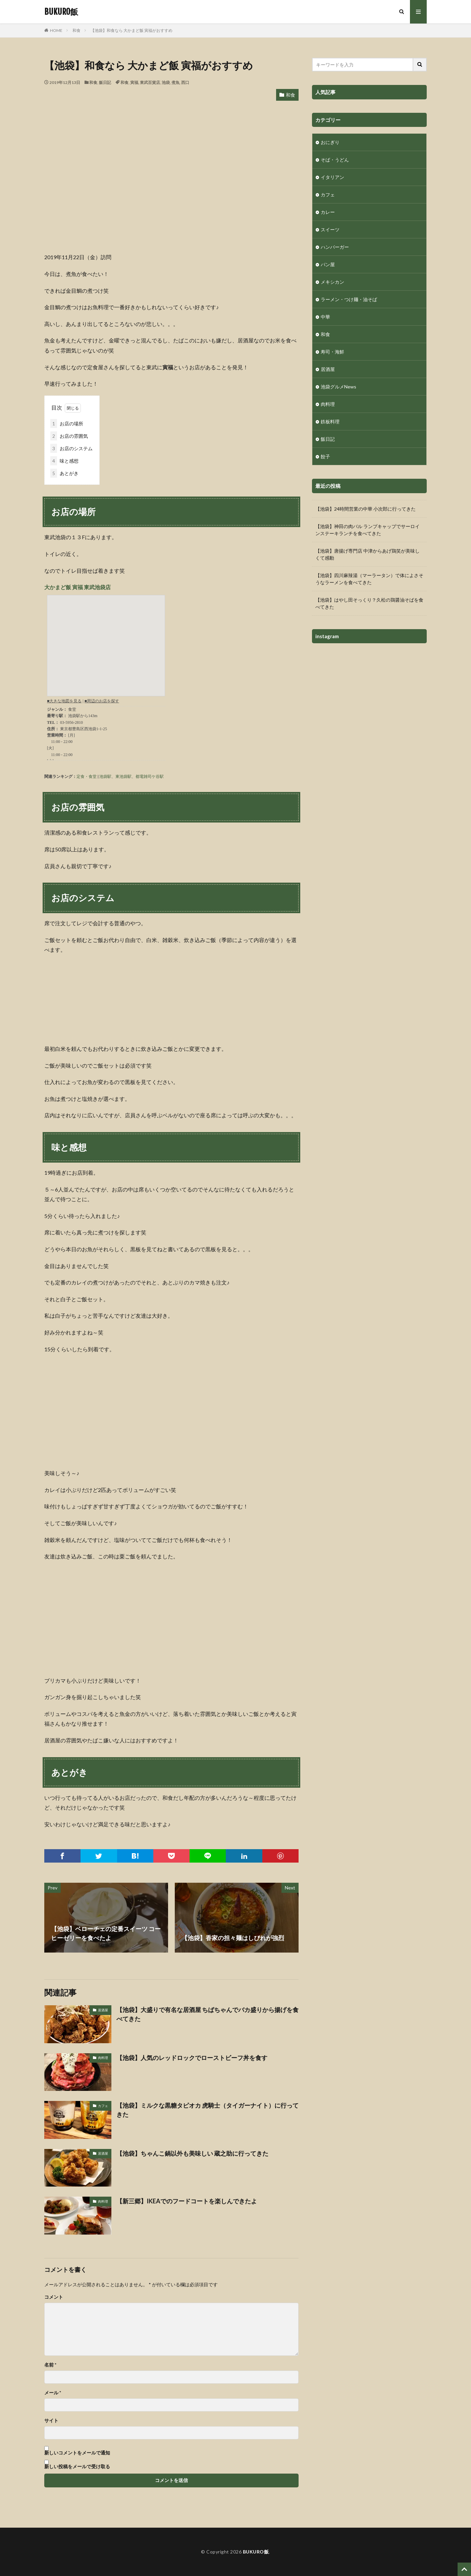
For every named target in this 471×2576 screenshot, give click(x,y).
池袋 (166, 82)
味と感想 (64, 460)
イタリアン (332, 177)
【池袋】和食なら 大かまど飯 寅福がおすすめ (131, 30)
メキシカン (332, 282)
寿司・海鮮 (332, 352)
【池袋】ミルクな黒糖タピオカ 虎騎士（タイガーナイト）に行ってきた (207, 2110)
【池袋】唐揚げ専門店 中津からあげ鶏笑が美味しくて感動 (367, 554)
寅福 (134, 82)
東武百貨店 (150, 82)
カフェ (103, 2106)
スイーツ (330, 229)
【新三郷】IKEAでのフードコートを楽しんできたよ (186, 2201)
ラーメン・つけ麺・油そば (349, 299)
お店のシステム (71, 448)
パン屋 (328, 264)
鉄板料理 (330, 421)
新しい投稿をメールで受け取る (77, 2466)
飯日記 (105, 82)
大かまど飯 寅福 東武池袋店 (77, 587)
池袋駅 (105, 776)
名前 (50, 2364)
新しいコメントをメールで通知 (77, 2452)
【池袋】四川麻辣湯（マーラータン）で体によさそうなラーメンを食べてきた (369, 578)
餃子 (325, 456)
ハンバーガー (335, 247)
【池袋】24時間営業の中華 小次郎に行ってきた (365, 509)
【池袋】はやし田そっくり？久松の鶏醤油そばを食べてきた (369, 603)
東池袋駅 (123, 776)
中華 (325, 317)
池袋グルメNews (338, 386)
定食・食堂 (86, 776)
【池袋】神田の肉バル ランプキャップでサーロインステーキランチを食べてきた (367, 529)
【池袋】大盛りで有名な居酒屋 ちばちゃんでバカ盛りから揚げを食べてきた (207, 2014)
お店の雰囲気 (69, 435)
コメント (53, 2297)
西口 (185, 82)
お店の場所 (66, 423)
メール (52, 2392)
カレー (328, 212)
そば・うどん (335, 159)
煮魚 (175, 82)
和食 (76, 30)
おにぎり (330, 142)
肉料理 (103, 2058)
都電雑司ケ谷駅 (150, 776)
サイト (51, 2420)
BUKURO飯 (61, 12)
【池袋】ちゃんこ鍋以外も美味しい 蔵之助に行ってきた (192, 2153)
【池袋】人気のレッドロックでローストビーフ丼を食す (191, 2057)
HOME (56, 30)
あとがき (64, 473)
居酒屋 (103, 2010)
